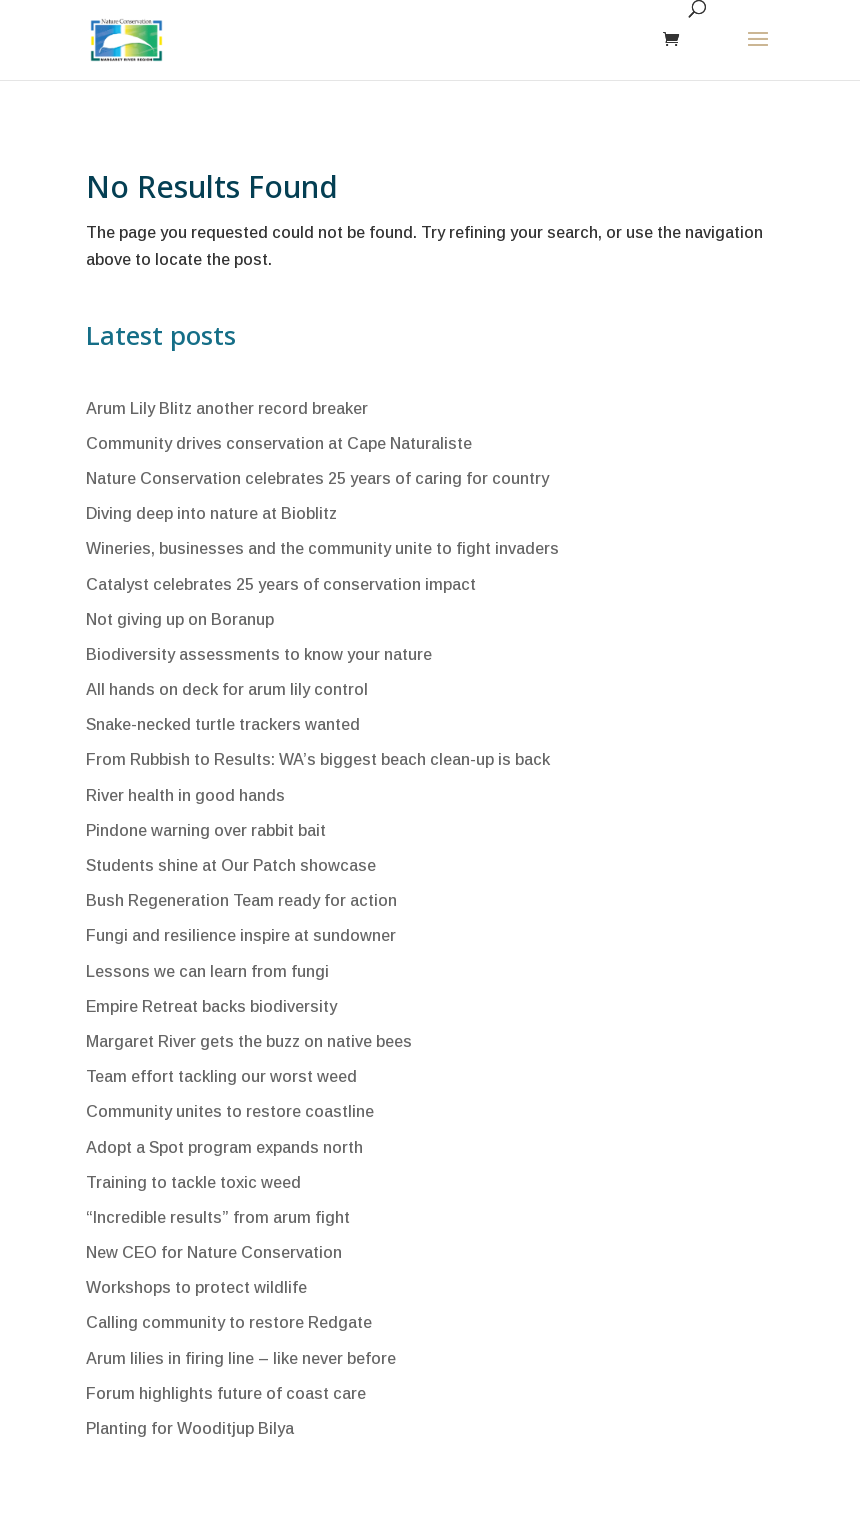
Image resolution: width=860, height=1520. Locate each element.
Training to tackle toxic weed (193, 1182)
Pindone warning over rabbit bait (206, 830)
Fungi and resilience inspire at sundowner (241, 935)
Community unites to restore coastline (230, 1111)
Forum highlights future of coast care (226, 1393)
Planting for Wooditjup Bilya (190, 1428)
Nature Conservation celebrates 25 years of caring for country (317, 478)
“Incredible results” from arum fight (218, 1217)
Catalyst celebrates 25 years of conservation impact (281, 584)
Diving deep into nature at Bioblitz (211, 513)
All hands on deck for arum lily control (227, 689)
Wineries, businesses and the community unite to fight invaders (322, 548)
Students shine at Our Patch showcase (231, 865)
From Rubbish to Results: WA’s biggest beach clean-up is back (318, 759)
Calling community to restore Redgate (229, 1322)
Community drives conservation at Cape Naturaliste (279, 443)
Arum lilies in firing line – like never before (241, 1358)
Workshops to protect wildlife (196, 1287)
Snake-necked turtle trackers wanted (223, 724)
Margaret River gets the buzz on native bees (249, 1041)
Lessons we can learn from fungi (207, 971)
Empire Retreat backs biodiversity (211, 1006)
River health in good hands (185, 795)
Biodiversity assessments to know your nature (259, 654)
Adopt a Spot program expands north (224, 1147)
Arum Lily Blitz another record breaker (227, 408)
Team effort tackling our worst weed (221, 1076)
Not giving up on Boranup (180, 619)
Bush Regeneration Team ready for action (241, 900)
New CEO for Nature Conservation (214, 1252)
